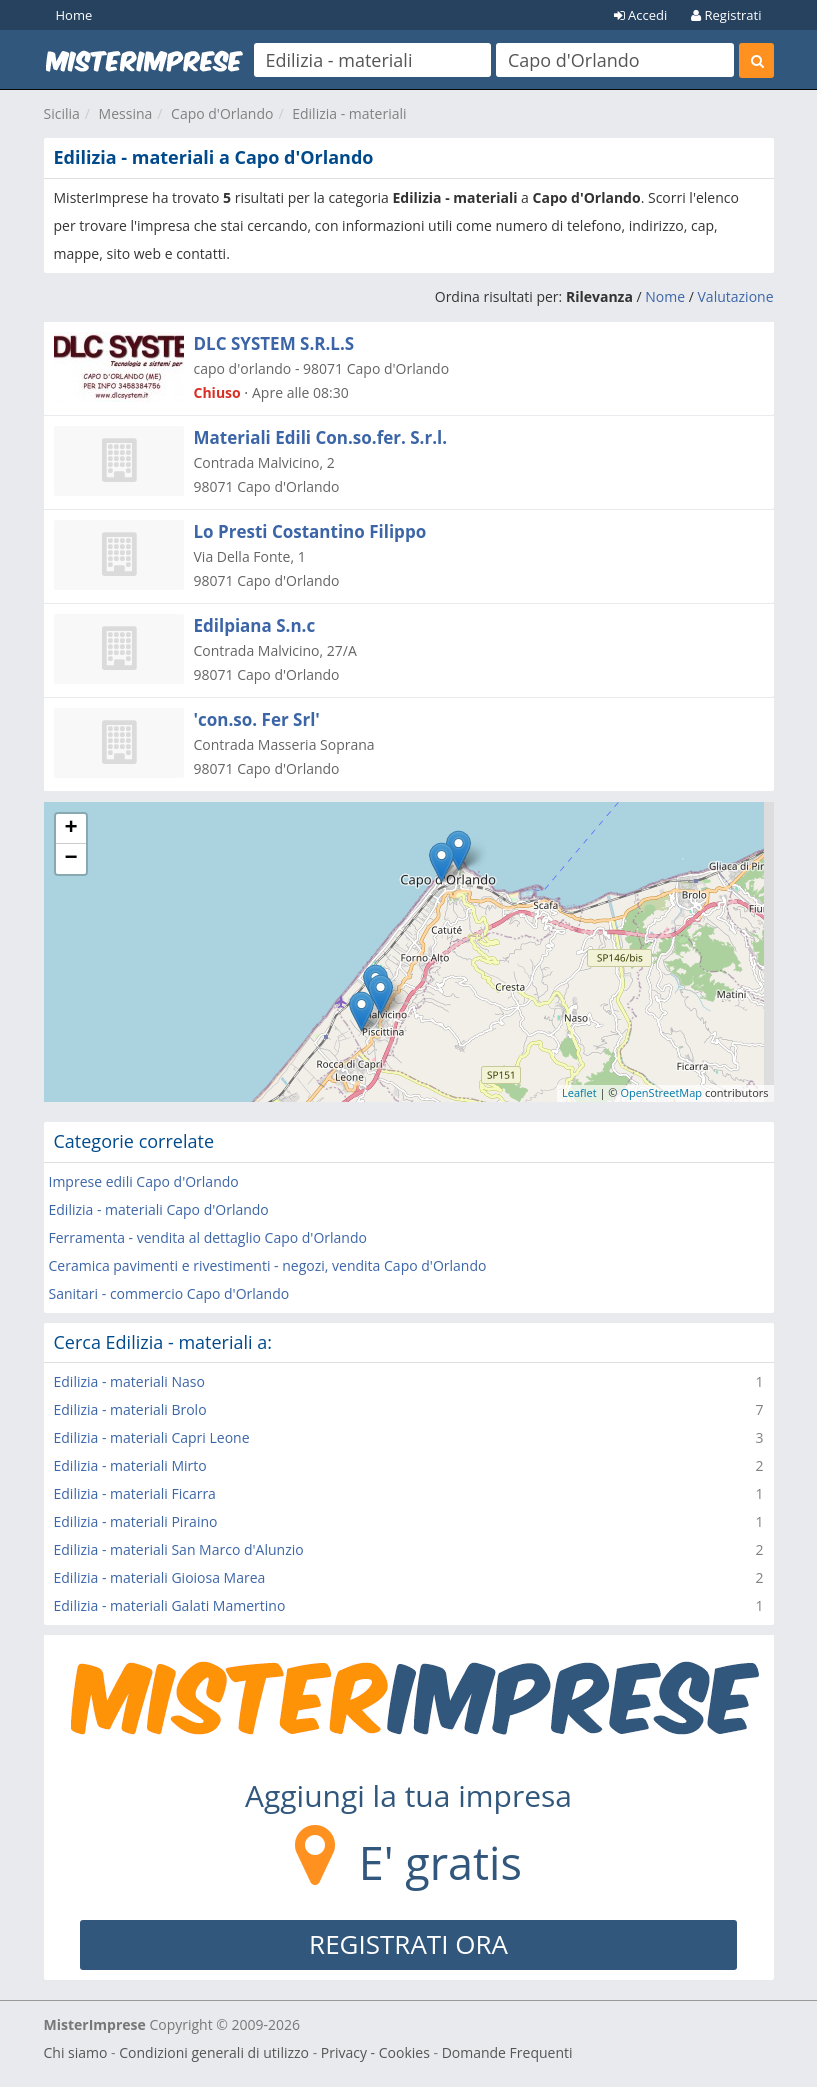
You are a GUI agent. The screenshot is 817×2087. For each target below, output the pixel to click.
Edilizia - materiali (349, 113)
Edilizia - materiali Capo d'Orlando (159, 1209)
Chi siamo (76, 2052)
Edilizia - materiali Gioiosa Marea (160, 1577)
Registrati (726, 15)
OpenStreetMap (661, 1092)
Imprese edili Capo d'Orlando (144, 1181)
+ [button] (70, 829)
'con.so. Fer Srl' (257, 719)
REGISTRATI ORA (408, 1944)
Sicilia (62, 113)
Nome (665, 296)
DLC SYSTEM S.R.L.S (274, 343)
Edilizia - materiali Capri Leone (152, 1437)
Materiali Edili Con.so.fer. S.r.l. (321, 437)
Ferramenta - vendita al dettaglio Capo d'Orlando (208, 1237)
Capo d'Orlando (222, 113)
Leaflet (579, 1092)
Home (74, 15)
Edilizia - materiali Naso (129, 1381)
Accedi (641, 15)
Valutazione (736, 296)
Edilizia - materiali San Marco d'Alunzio (179, 1549)
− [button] (70, 859)
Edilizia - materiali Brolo (130, 1409)
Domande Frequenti (507, 2052)
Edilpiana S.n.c (255, 625)
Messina (126, 113)
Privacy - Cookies (375, 2052)
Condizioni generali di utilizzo (214, 2052)
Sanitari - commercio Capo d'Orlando (169, 1293)
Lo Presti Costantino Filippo (310, 531)
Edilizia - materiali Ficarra (135, 1493)
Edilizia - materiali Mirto (130, 1465)
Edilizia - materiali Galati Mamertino (170, 1605)
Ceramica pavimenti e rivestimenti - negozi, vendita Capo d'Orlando (268, 1265)
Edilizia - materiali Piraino (136, 1521)
